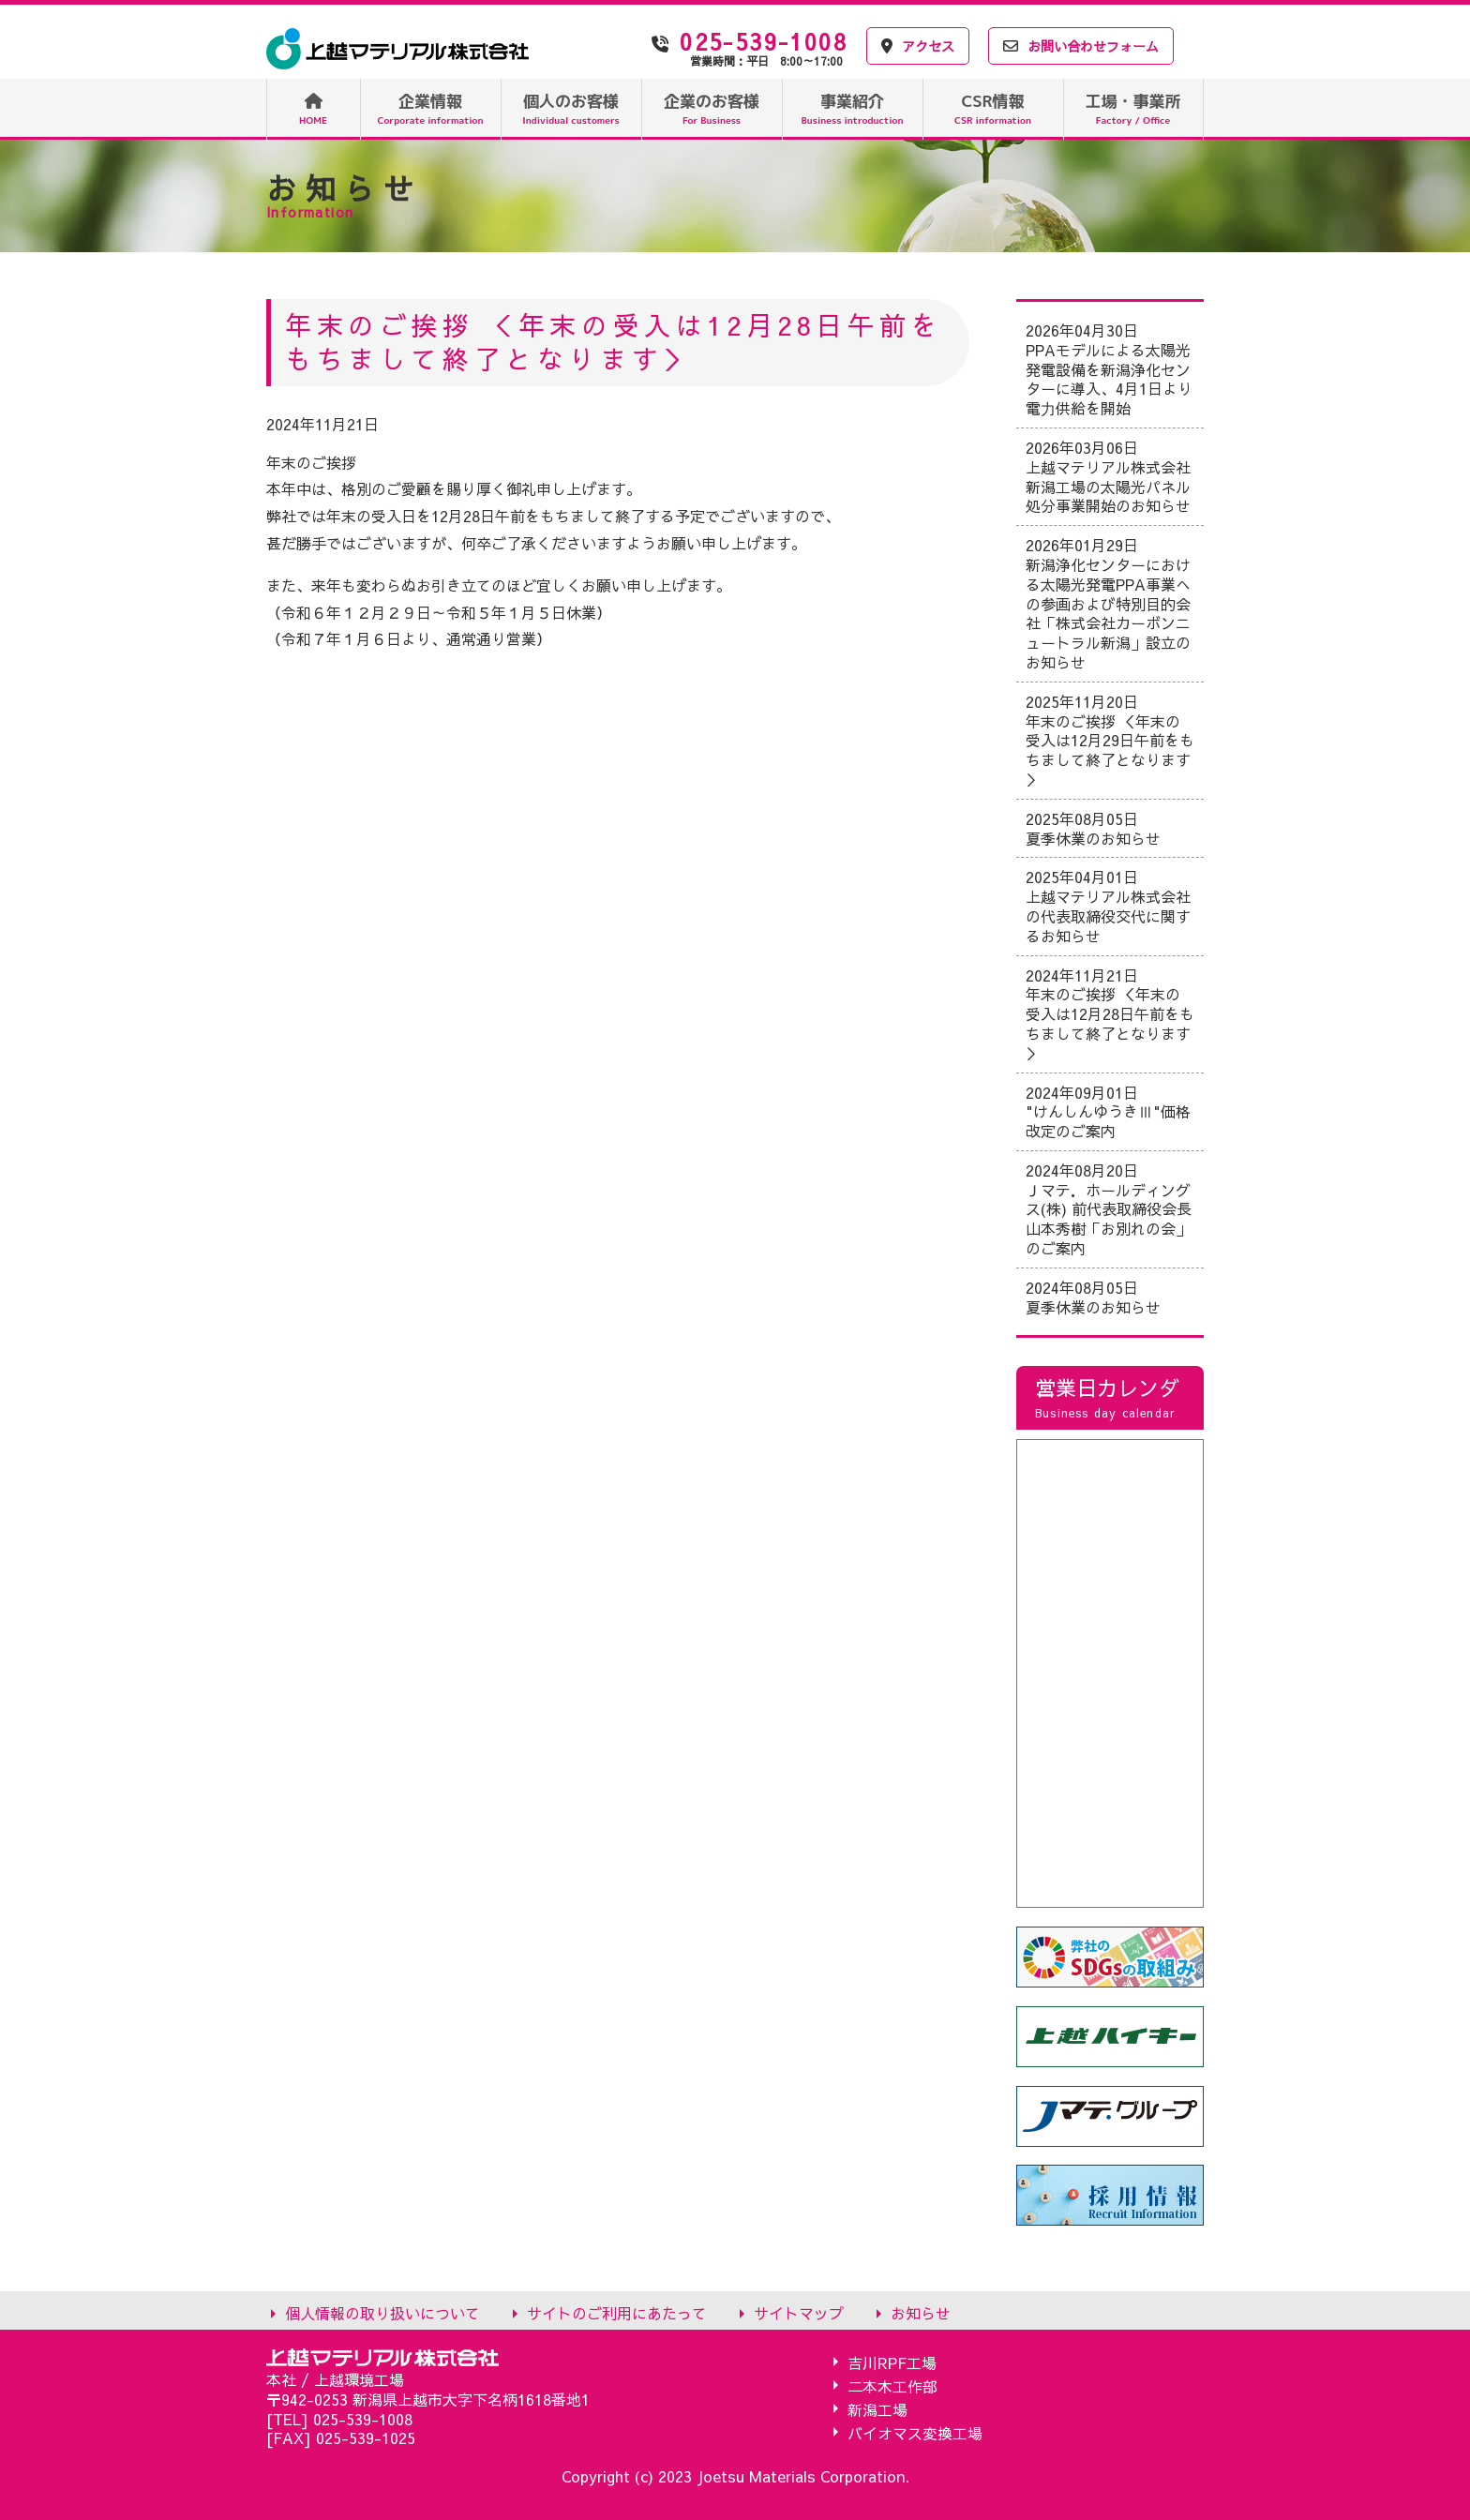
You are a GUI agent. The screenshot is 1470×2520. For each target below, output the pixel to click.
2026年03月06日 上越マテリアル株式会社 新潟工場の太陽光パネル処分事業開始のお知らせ (1108, 476)
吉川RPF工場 (892, 2362)
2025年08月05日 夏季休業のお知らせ (1093, 828)
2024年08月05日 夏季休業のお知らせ (1093, 1297)
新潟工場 (878, 2409)
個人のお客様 (571, 108)
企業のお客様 (711, 108)
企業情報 (431, 108)
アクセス (917, 46)
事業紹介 (853, 108)
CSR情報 (992, 108)
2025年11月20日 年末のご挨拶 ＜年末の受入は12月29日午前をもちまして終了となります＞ (1110, 740)
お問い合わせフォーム (1081, 46)
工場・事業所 (1133, 108)
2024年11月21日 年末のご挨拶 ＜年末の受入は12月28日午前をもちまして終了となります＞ (1110, 1014)
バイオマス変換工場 (915, 2432)
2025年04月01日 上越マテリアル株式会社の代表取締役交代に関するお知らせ (1108, 905)
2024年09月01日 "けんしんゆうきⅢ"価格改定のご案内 (1108, 1112)
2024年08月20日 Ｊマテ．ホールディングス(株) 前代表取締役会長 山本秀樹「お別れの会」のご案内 (1109, 1209)
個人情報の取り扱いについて (382, 2312)
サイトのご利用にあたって (617, 2312)
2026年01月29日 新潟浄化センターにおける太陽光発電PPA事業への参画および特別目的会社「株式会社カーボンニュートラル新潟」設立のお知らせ (1108, 603)
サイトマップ (799, 2312)
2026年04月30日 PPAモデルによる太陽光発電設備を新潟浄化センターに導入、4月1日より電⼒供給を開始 (1109, 369)
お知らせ (921, 2312)
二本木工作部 (893, 2385)
